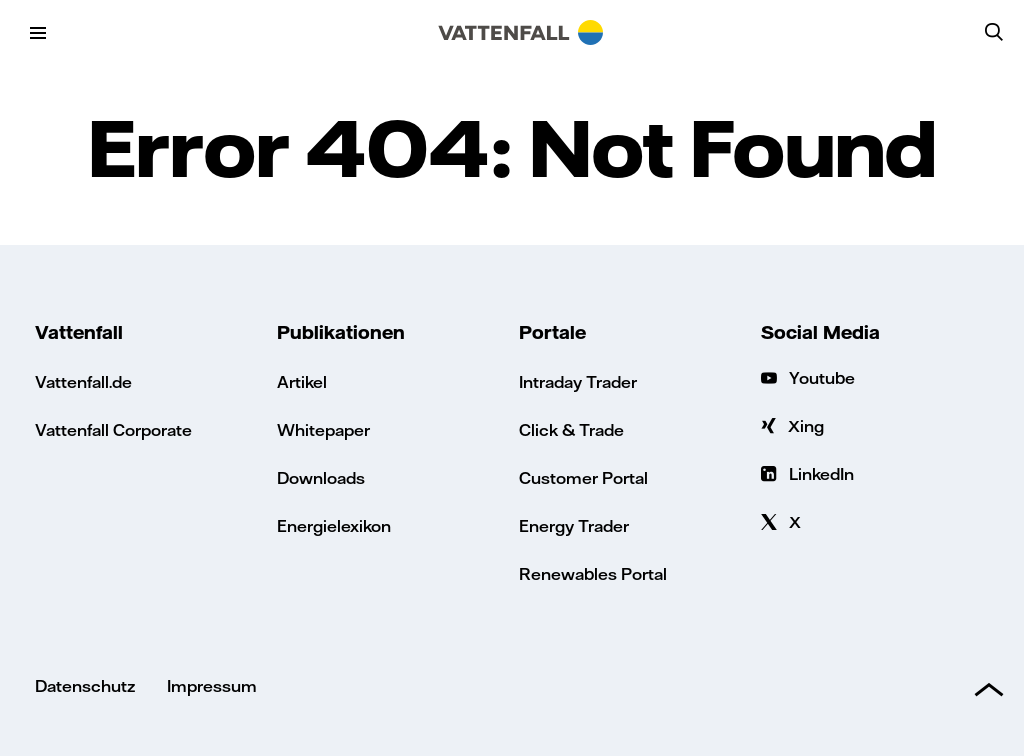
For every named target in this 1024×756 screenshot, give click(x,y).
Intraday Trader (578, 381)
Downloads (321, 477)
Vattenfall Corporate (113, 429)
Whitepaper (323, 429)
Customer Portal (583, 477)
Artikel (302, 381)
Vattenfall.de (83, 381)
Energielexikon (334, 525)
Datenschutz (85, 685)
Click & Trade (571, 429)
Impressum (212, 685)
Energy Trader (574, 525)
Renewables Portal (593, 573)
